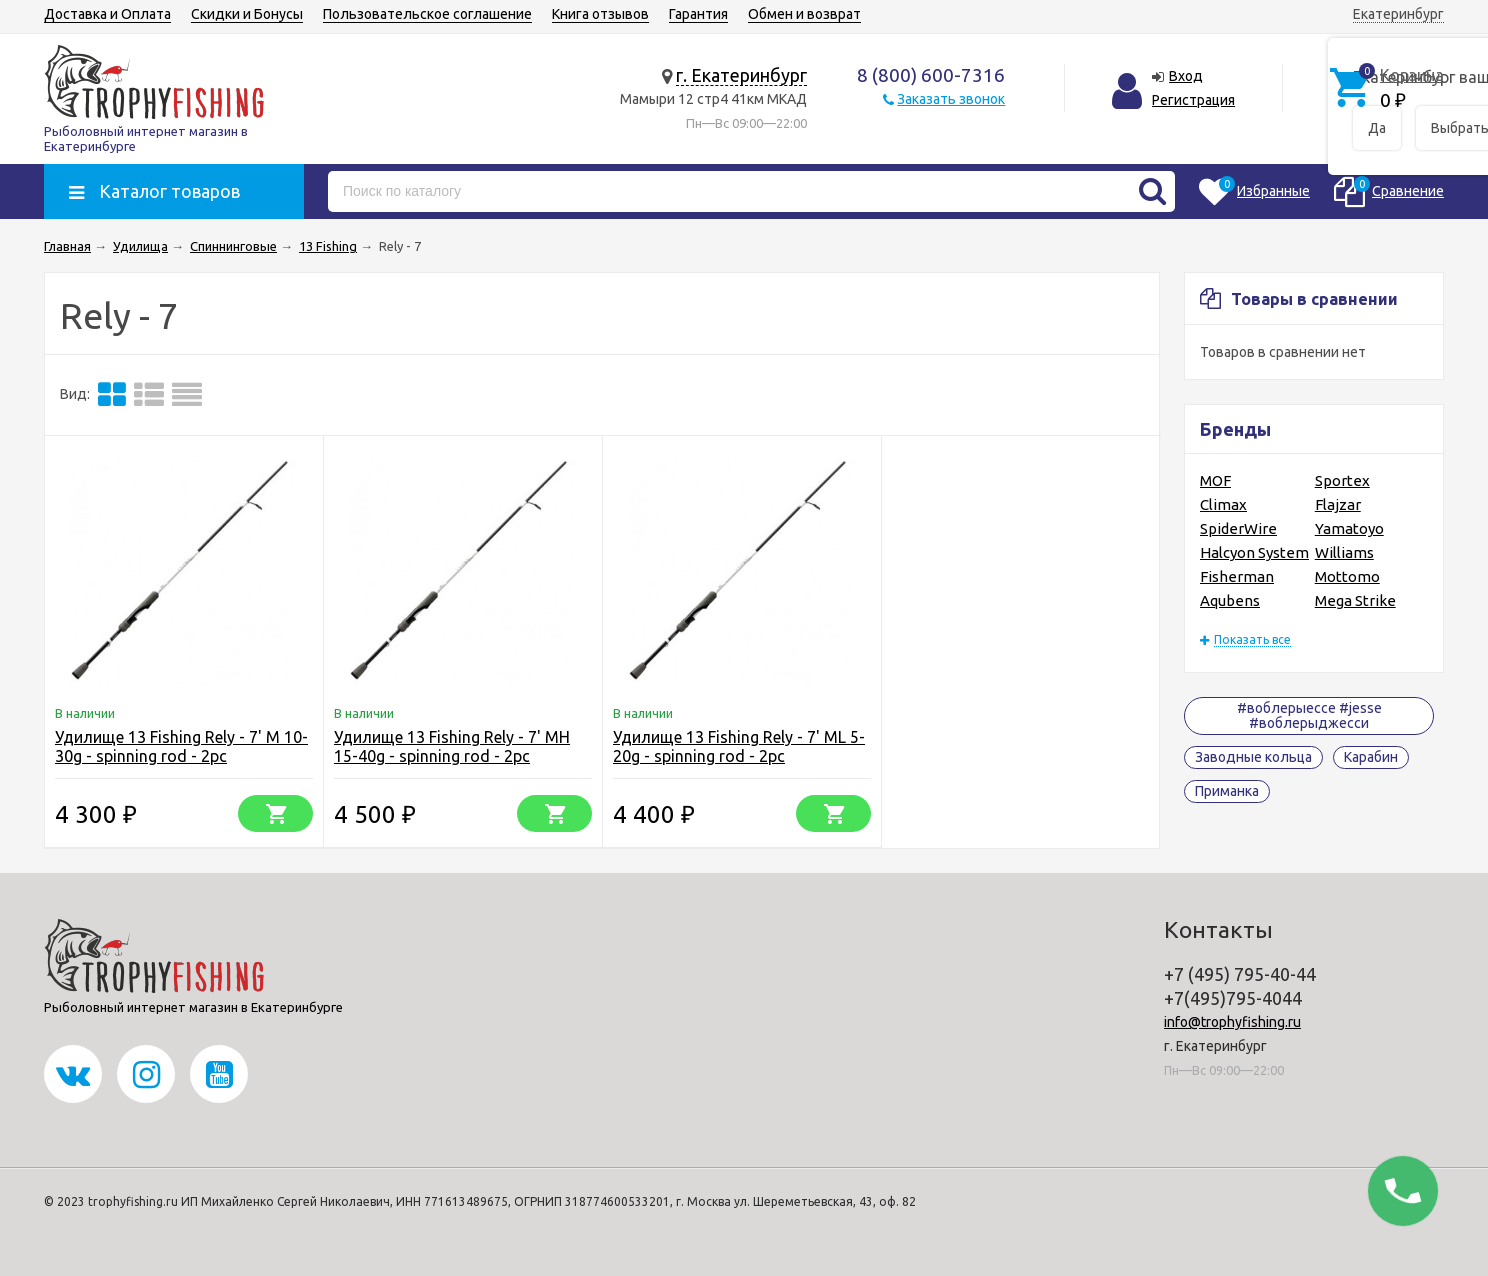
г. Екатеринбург (741, 75)
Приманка (1227, 791)
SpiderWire (1238, 528)
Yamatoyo (1349, 528)
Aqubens (1230, 600)
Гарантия (698, 14)
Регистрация (1193, 100)
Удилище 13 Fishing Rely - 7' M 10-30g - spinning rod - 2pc (181, 746)
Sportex (1342, 480)
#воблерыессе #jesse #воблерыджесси (1309, 715)
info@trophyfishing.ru (1232, 1022)
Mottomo (1347, 576)
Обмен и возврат (804, 14)
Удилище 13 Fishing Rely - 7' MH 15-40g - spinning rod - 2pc (452, 746)
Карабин (1371, 757)
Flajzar (1338, 504)
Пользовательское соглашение (427, 14)
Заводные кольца (1253, 757)
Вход (1186, 76)
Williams (1344, 552)
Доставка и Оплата (107, 14)
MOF (1215, 480)
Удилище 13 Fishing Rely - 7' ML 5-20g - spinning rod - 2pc (739, 746)
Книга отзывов (600, 14)
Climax (1223, 504)
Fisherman (1237, 576)
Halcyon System (1254, 552)
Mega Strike (1355, 600)
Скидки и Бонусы (247, 14)
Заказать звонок (951, 99)
